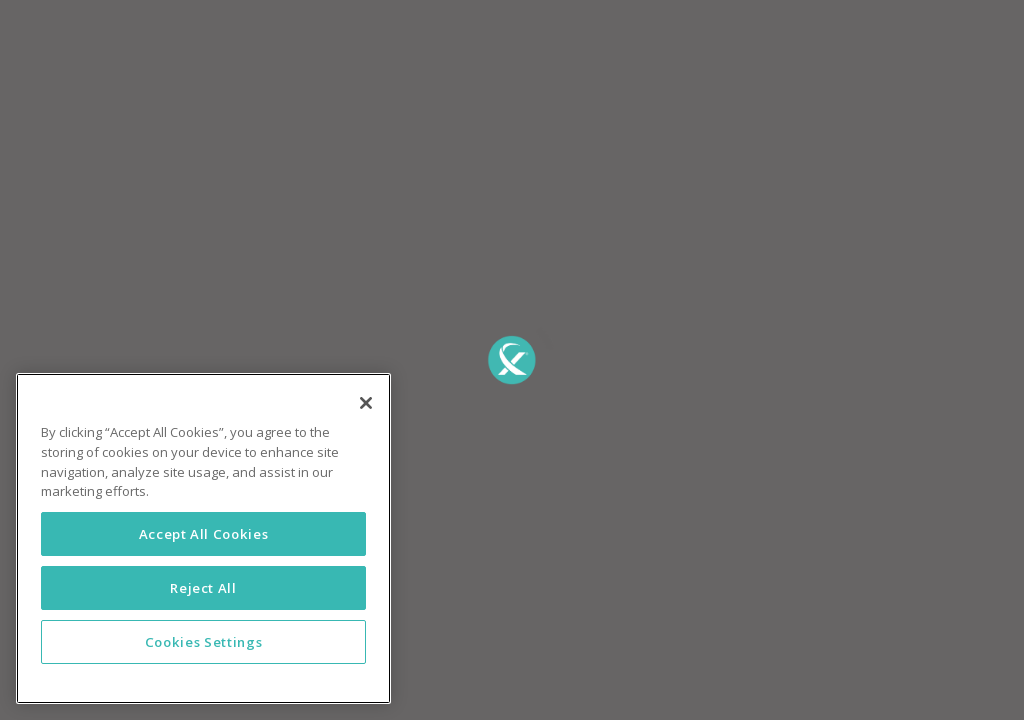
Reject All (203, 588)
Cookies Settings (204, 642)
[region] (203, 538)
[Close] (366, 403)
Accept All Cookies (204, 534)
